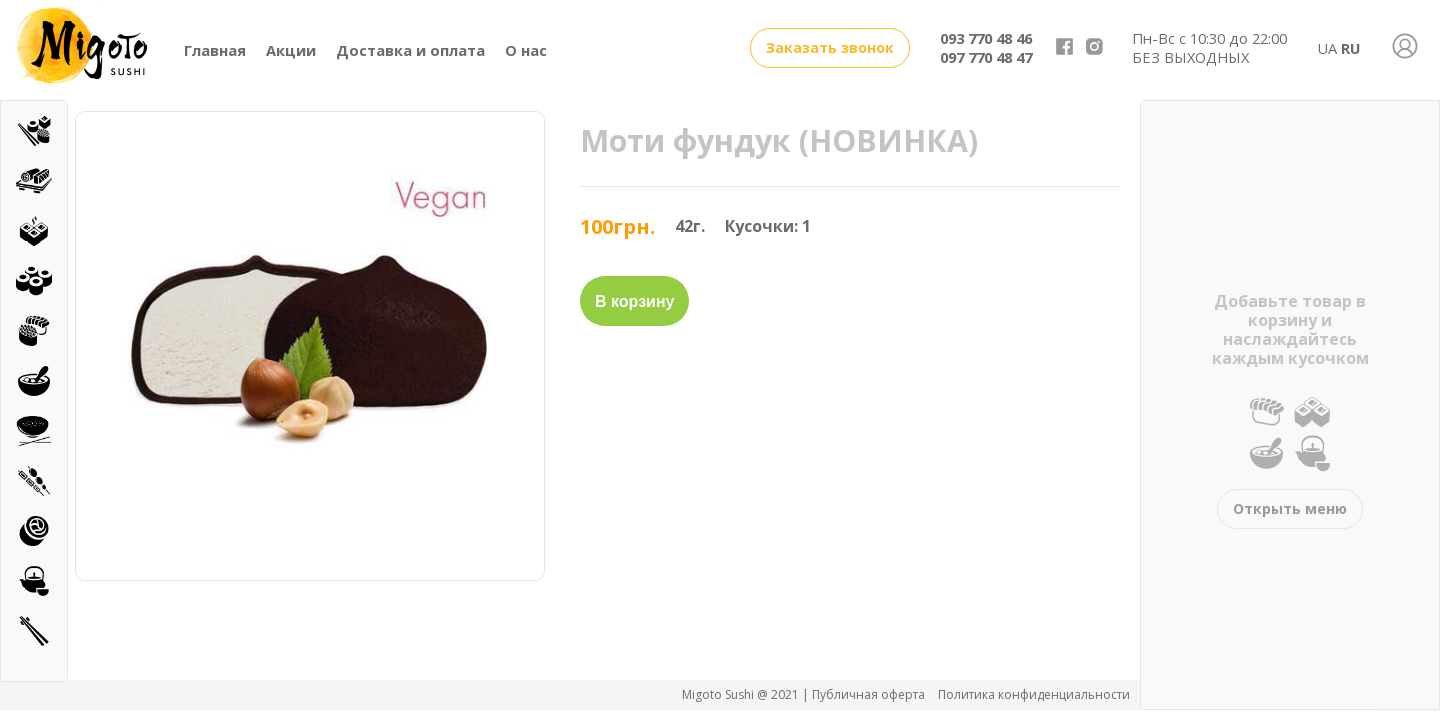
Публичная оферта (870, 694)
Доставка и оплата (410, 50)
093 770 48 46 (986, 38)
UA (1327, 48)
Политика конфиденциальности (1034, 694)
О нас (526, 50)
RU (1350, 48)
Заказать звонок (830, 47)
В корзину (634, 301)
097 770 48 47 (986, 57)
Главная (215, 50)
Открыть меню (1290, 508)
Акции (291, 50)
